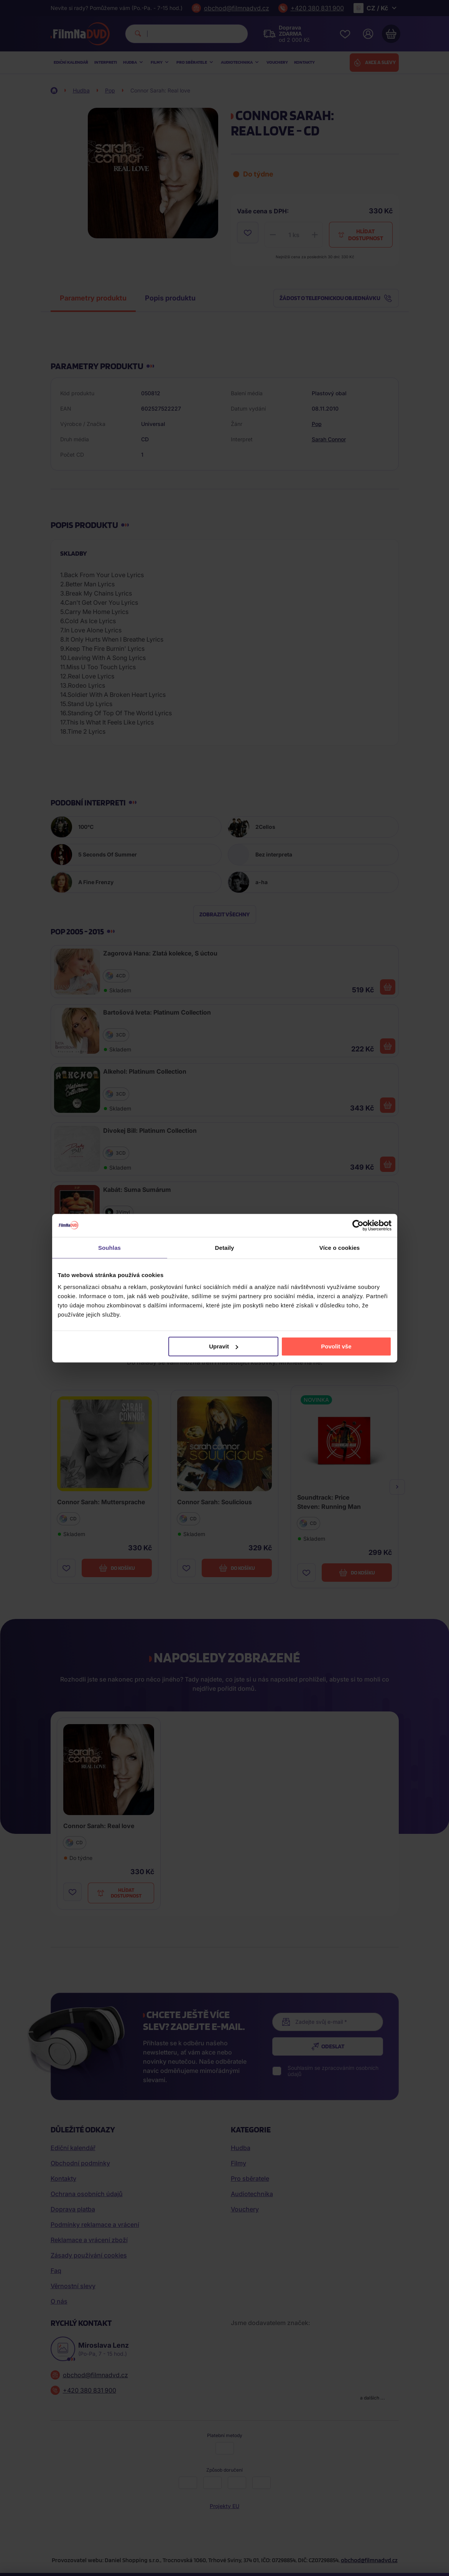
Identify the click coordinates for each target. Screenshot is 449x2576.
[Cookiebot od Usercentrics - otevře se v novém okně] (357, 1225)
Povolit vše (336, 1346)
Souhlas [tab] (109, 1247)
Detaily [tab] (224, 1247)
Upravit (223, 1346)
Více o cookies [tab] (339, 1247)
